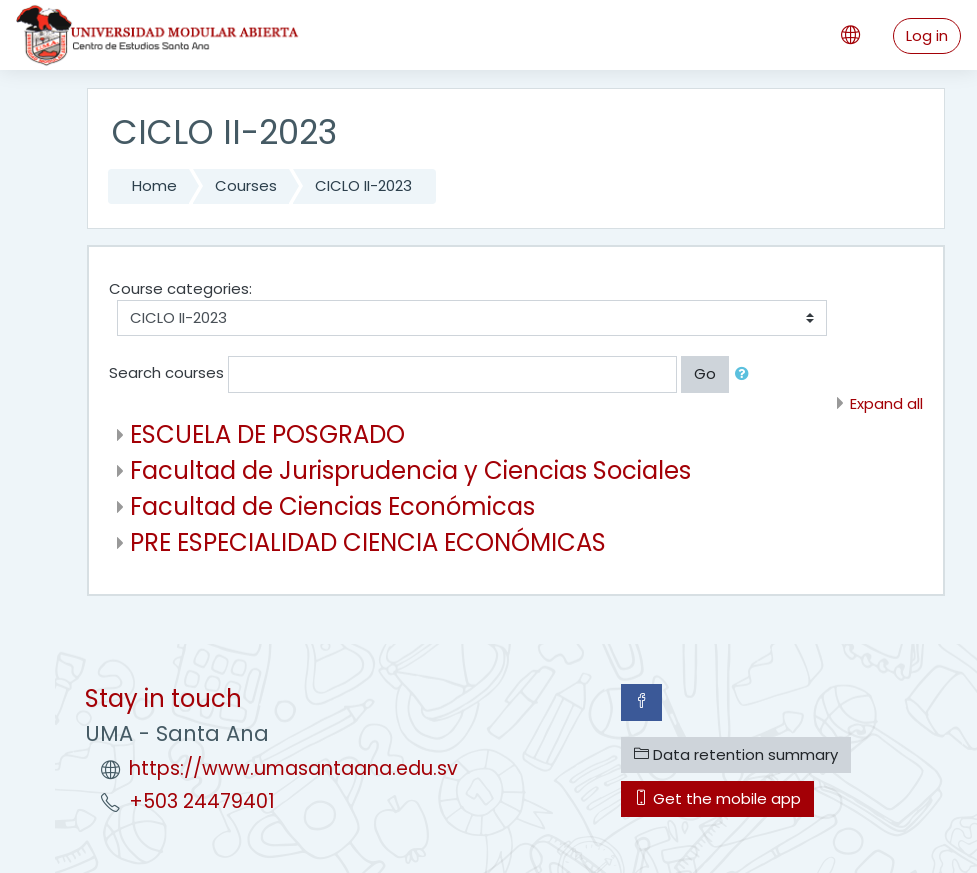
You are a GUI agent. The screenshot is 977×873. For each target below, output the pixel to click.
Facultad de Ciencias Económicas (332, 506)
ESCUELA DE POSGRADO (267, 434)
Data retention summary (736, 754)
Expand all (886, 403)
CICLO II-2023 (363, 185)
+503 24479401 (202, 801)
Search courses (166, 373)
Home (154, 185)
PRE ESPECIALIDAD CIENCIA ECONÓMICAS (368, 542)
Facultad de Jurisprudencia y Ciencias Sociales (410, 470)
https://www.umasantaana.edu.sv (293, 768)
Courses (246, 185)
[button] (746, 374)
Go (705, 373)
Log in (927, 35)
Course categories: (180, 288)
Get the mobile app (717, 798)
